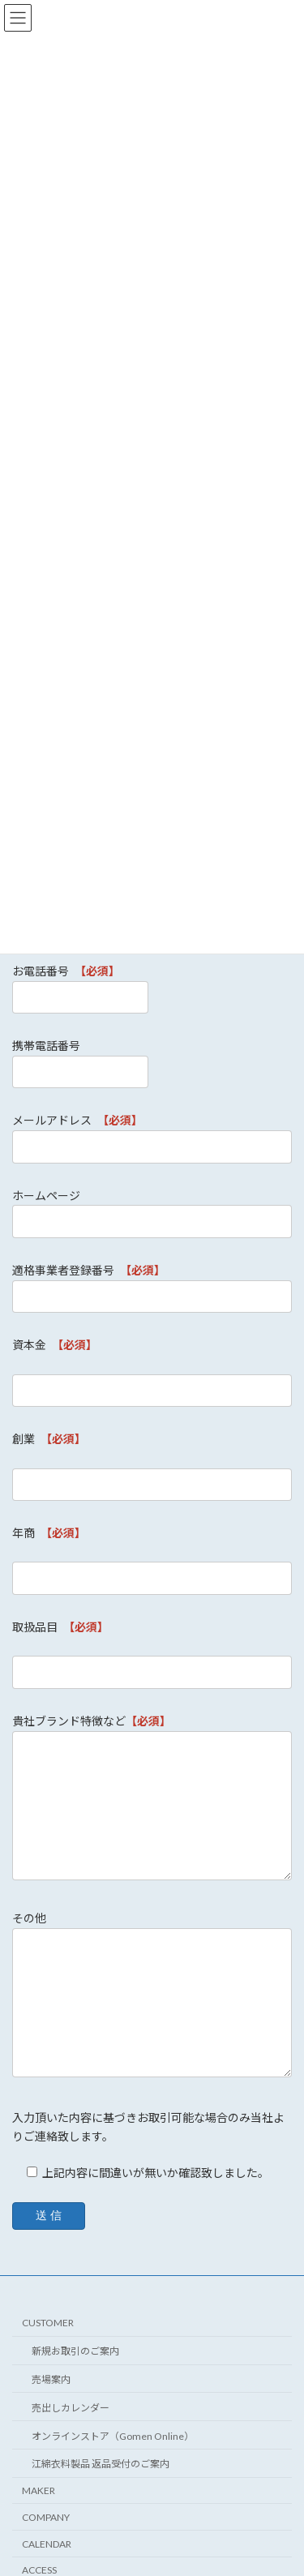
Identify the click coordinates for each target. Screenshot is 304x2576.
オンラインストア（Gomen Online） (113, 2435)
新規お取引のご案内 (75, 2351)
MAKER (38, 2490)
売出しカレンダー (70, 2408)
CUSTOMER (48, 2323)
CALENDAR (46, 2544)
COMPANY (46, 2517)
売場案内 (51, 2379)
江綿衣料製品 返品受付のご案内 (100, 2464)
